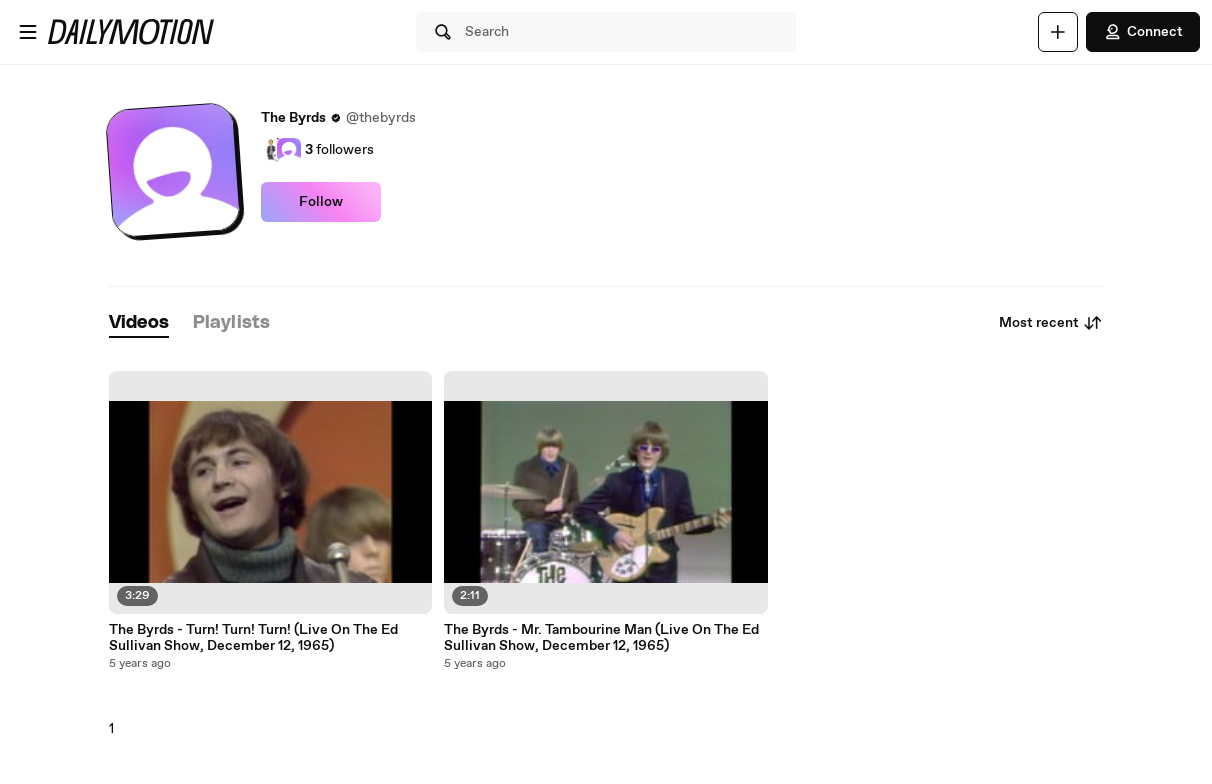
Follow (321, 202)
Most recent (1051, 323)
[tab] (139, 323)
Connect (1143, 32)
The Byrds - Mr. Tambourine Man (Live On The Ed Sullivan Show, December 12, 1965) (601, 638)
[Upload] (1058, 32)
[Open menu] (28, 32)
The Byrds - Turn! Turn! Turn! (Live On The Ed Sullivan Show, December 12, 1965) (253, 638)
